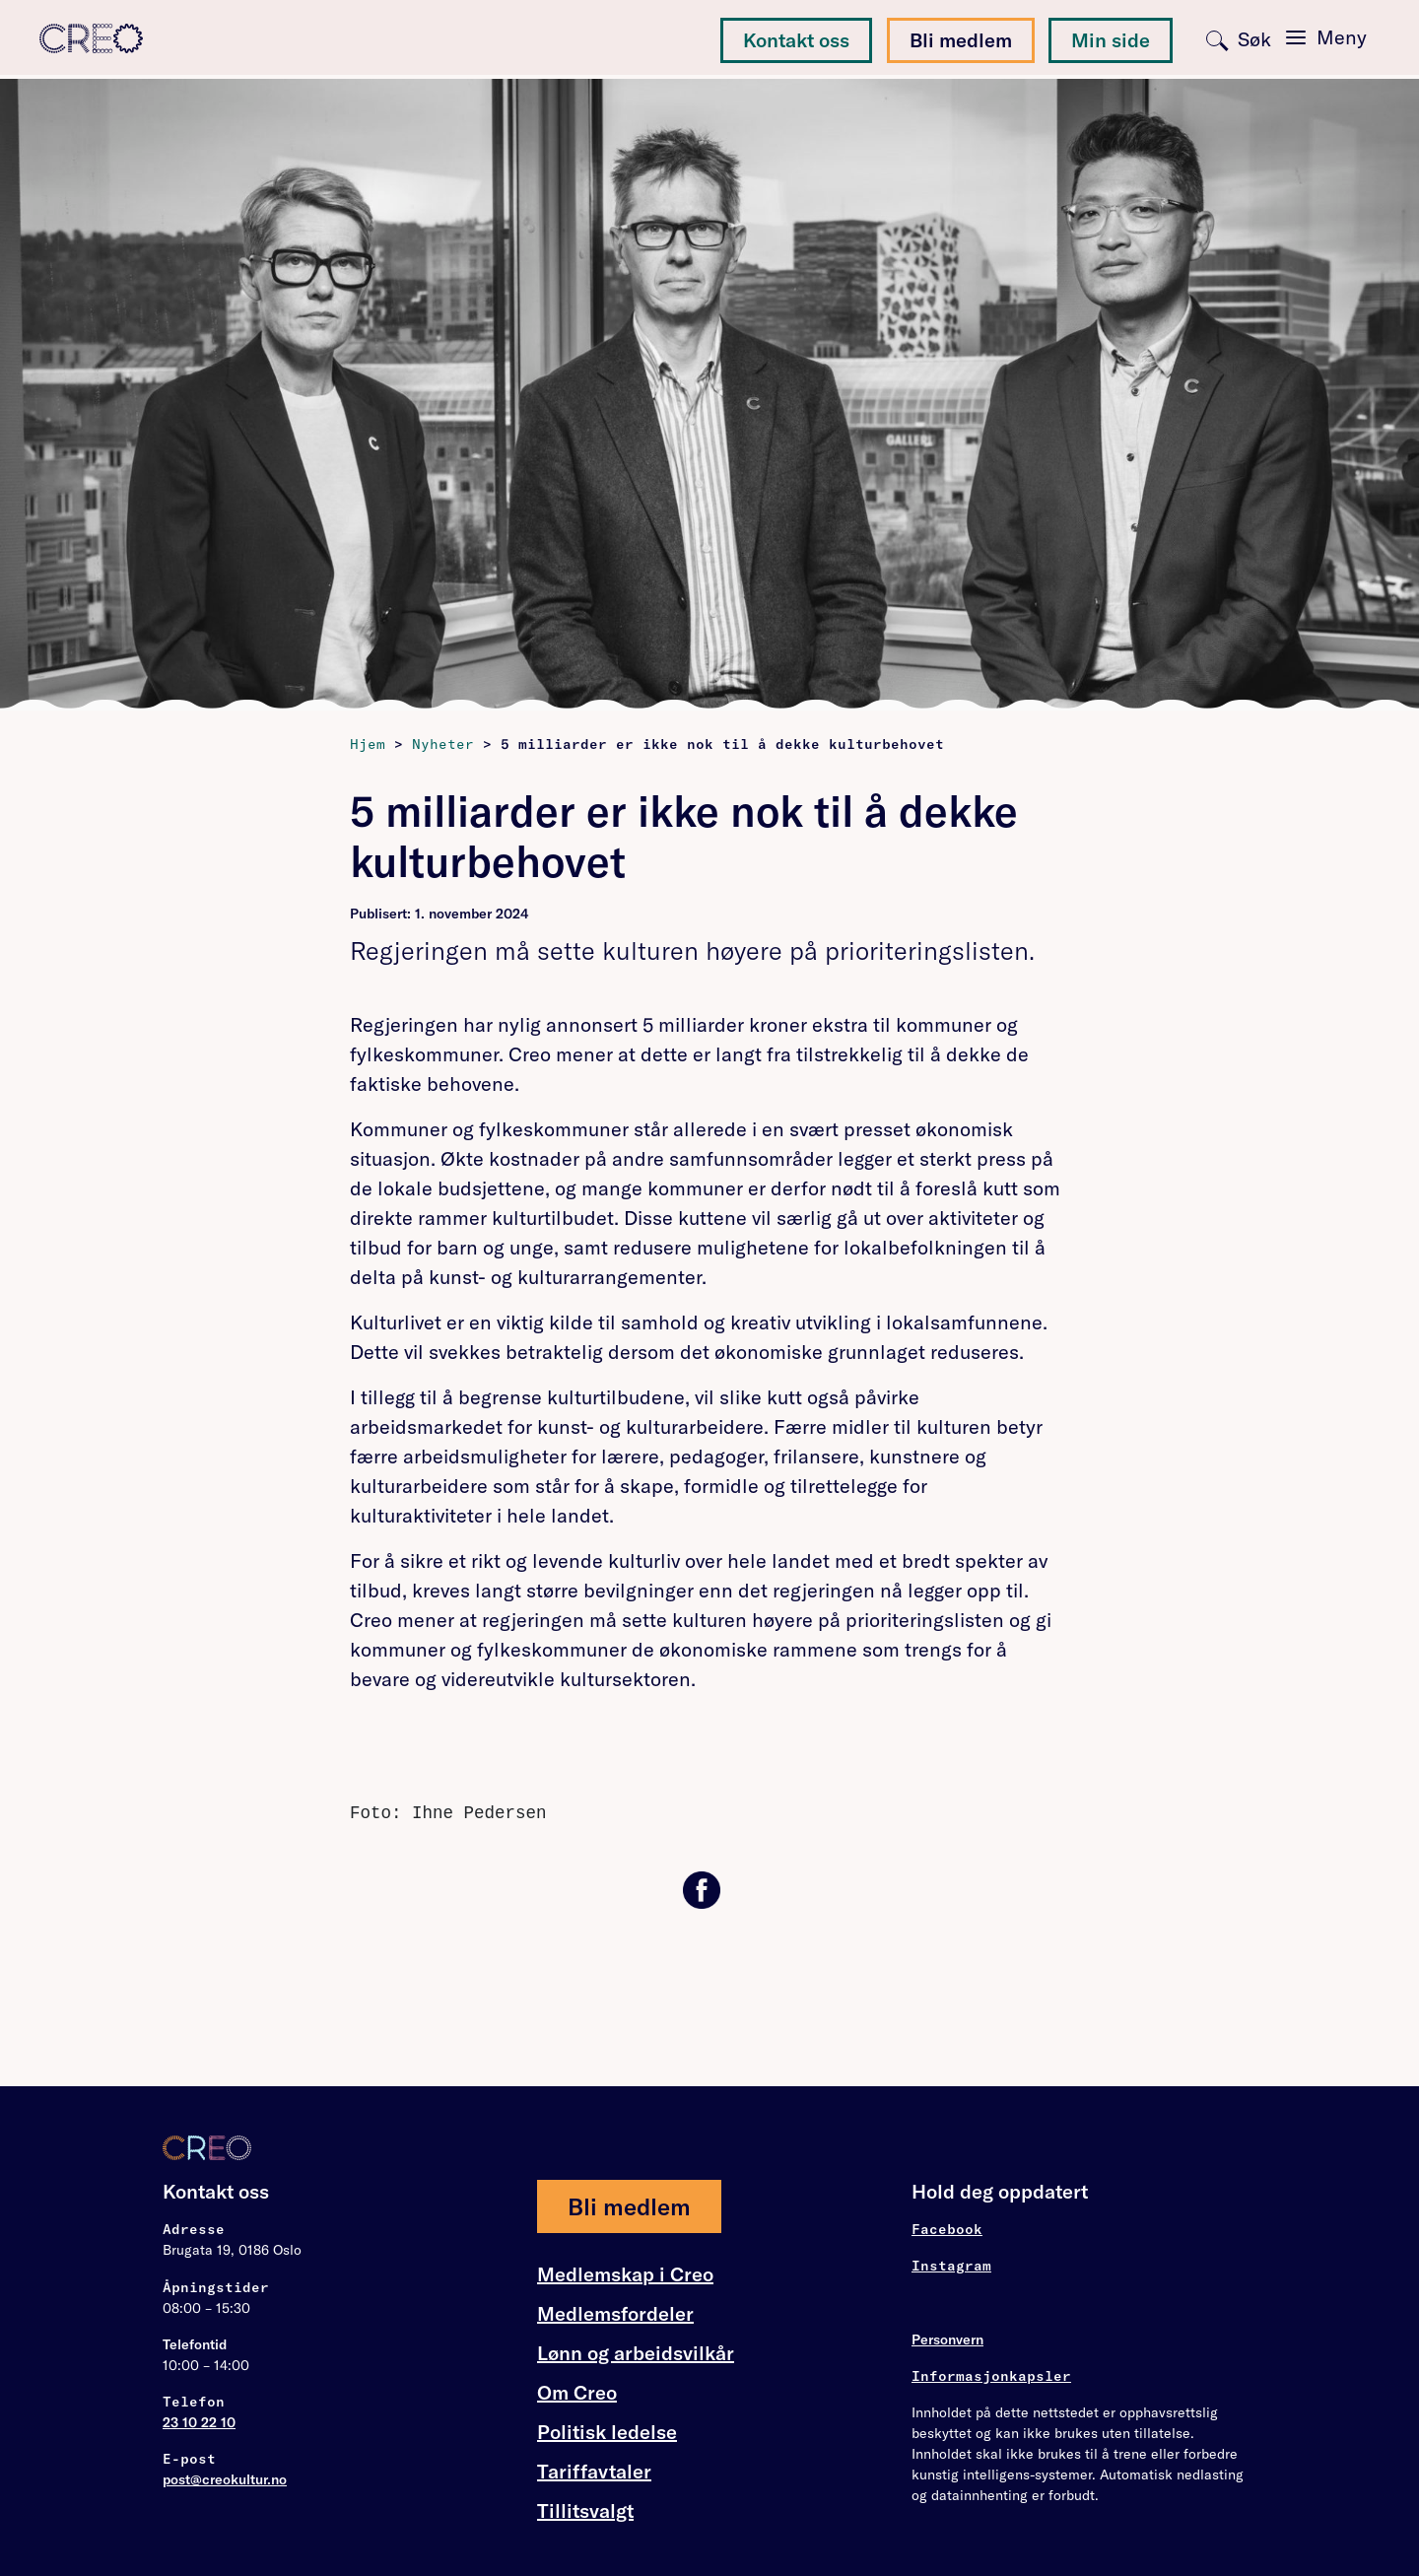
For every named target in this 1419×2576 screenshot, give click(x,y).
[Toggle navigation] (1326, 37)
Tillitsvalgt (585, 2510)
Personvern (947, 2339)
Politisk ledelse (607, 2431)
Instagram (951, 2265)
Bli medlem (961, 40)
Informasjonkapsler (991, 2376)
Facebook (947, 2229)
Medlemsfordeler (615, 2314)
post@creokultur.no (225, 2479)
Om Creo (577, 2393)
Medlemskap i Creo (625, 2274)
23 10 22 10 (199, 2422)
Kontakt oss (796, 40)
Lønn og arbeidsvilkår (635, 2353)
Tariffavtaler (594, 2471)
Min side (1110, 40)
